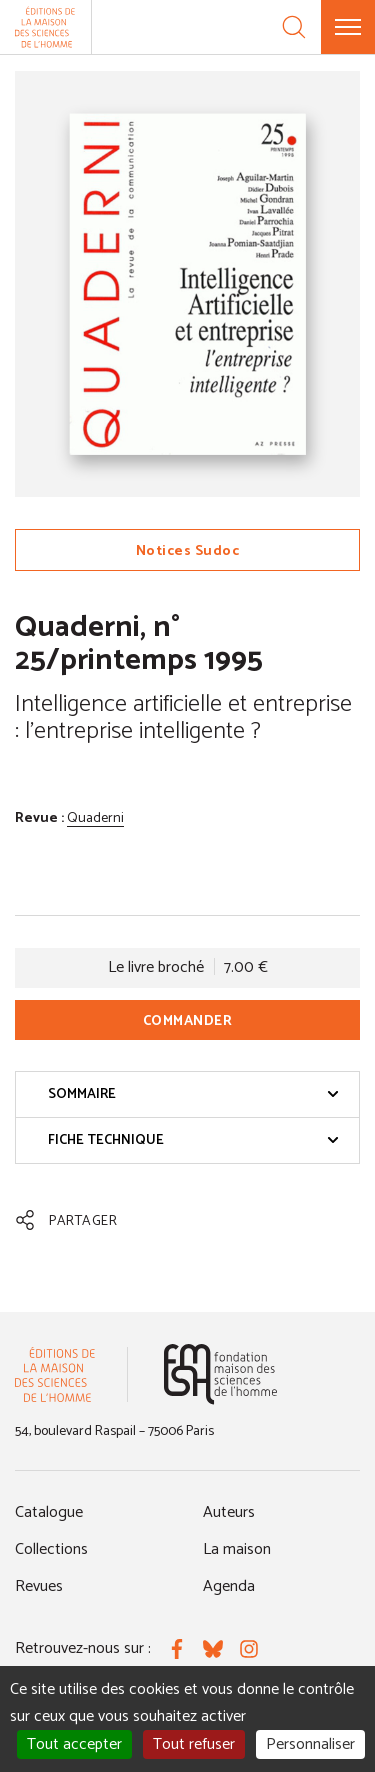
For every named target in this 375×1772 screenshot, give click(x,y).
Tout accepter (74, 1744)
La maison (237, 1549)
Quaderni (95, 818)
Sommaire (193, 1094)
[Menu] (348, 27)
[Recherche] (294, 27)
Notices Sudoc (188, 551)
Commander (188, 1021)
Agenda (229, 1586)
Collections (51, 1549)
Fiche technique (193, 1140)
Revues (39, 1586)
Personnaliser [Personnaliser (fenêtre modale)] (310, 1744)
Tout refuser (194, 1744)
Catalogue (49, 1512)
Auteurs (229, 1512)
